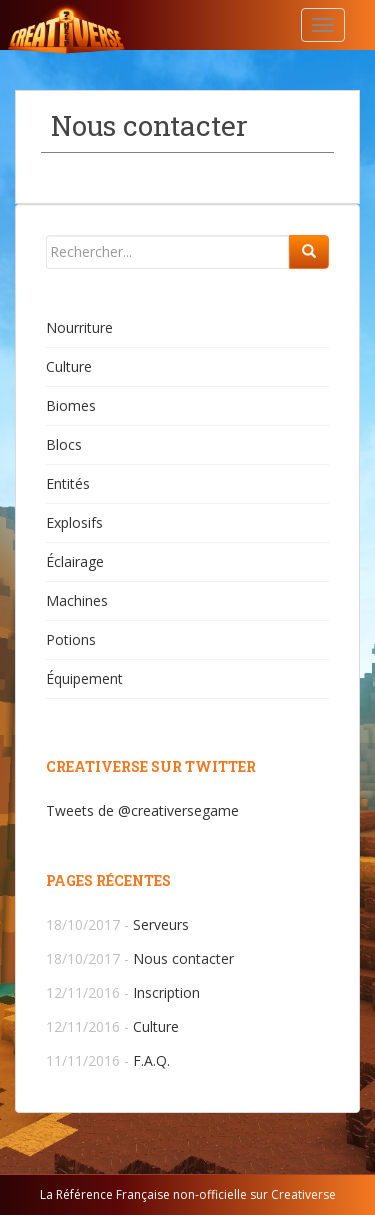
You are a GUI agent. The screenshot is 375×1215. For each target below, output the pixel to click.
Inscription (166, 992)
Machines (77, 600)
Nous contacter (183, 958)
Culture (69, 366)
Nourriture (79, 327)
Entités (68, 483)
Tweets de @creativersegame (142, 810)
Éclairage (75, 561)
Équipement (84, 678)
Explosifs (74, 522)
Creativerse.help (115, 25)
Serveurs (161, 924)
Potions (71, 639)
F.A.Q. (151, 1060)
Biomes (71, 405)
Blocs (64, 444)
